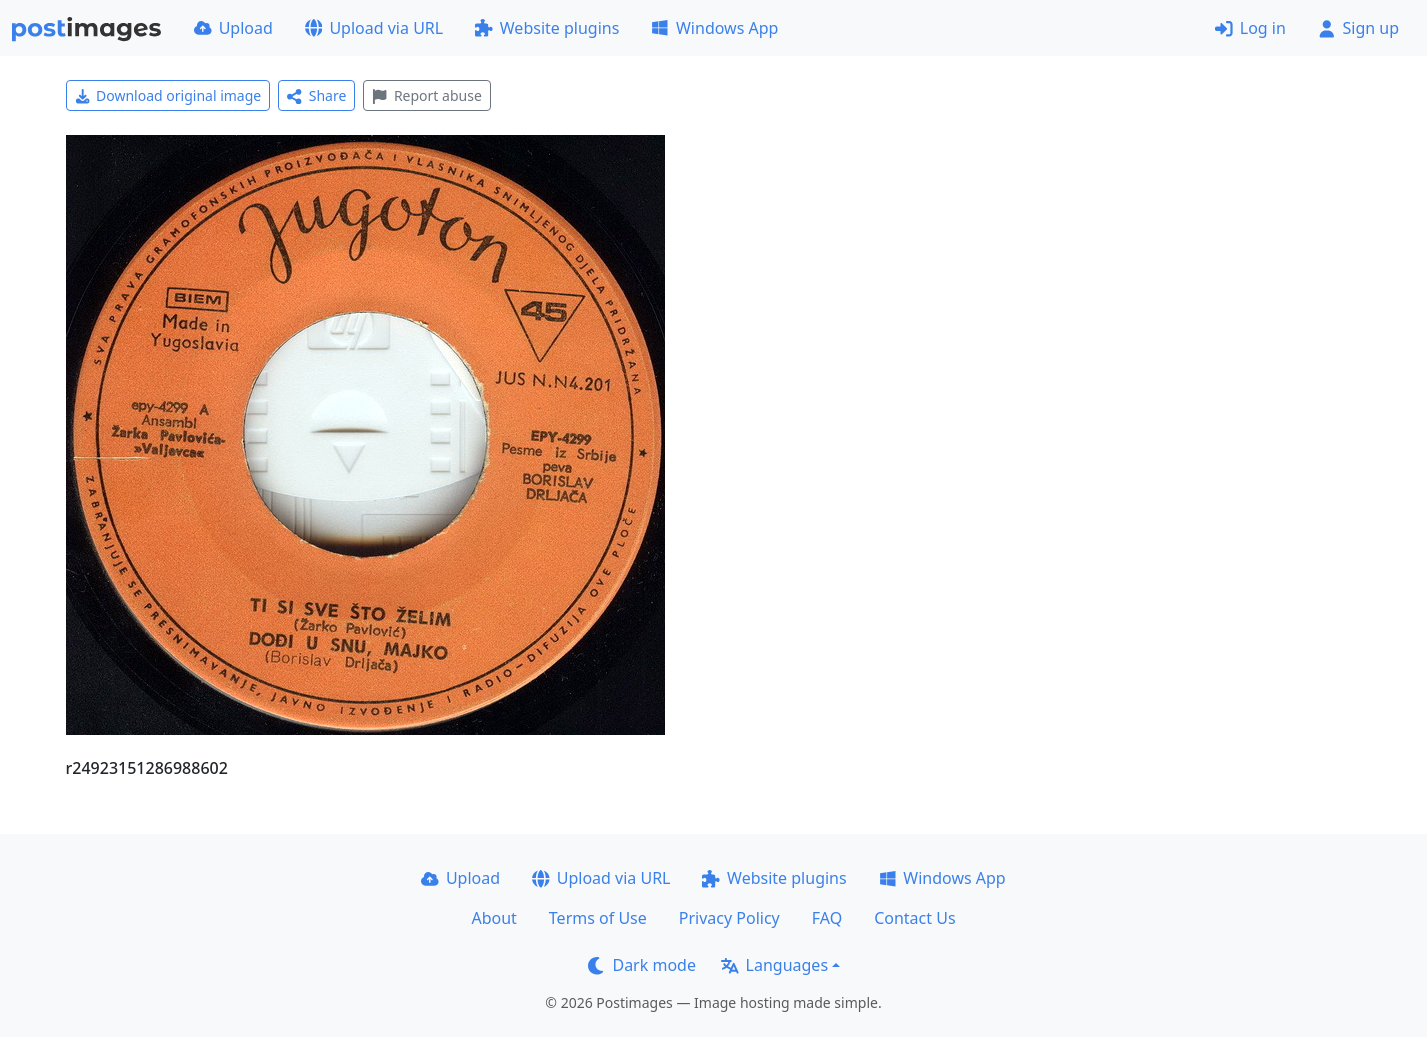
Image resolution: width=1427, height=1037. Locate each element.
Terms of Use (598, 918)
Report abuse (426, 95)
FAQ (827, 918)
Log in (1250, 28)
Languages (774, 965)
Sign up (1358, 28)
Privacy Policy (729, 918)
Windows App (714, 28)
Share (316, 95)
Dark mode (642, 965)
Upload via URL (374, 28)
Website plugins (547, 28)
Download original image (168, 95)
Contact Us (914, 918)
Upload (233, 28)
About (493, 918)
